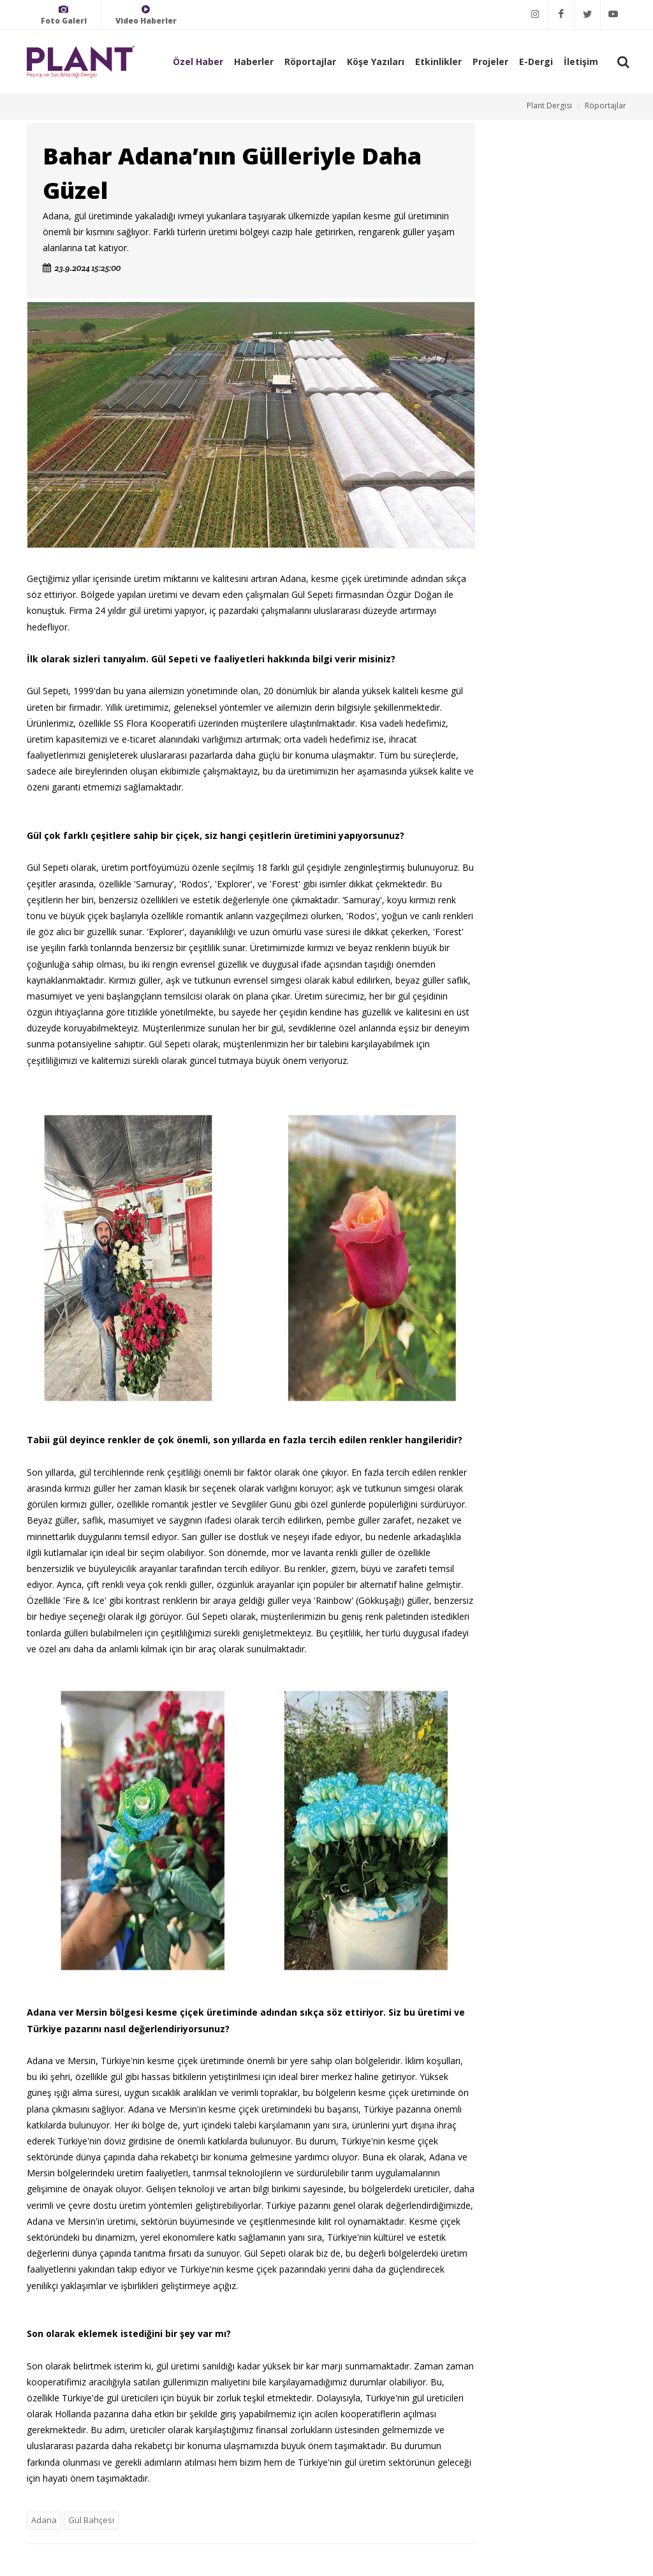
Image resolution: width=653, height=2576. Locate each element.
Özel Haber (198, 61)
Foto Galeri (64, 15)
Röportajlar (310, 61)
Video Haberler (146, 15)
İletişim (581, 61)
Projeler (490, 61)
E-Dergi (536, 61)
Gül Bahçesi (91, 2520)
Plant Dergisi (549, 105)
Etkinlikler (438, 61)
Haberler (254, 61)
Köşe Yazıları (375, 61)
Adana (44, 2520)
